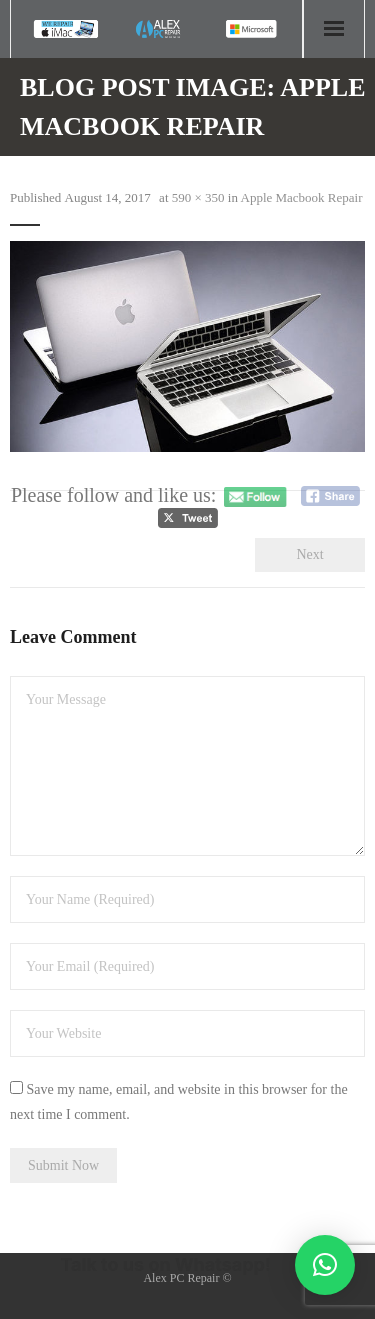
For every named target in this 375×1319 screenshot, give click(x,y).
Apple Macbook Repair (302, 197)
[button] (325, 1265)
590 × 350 (198, 197)
